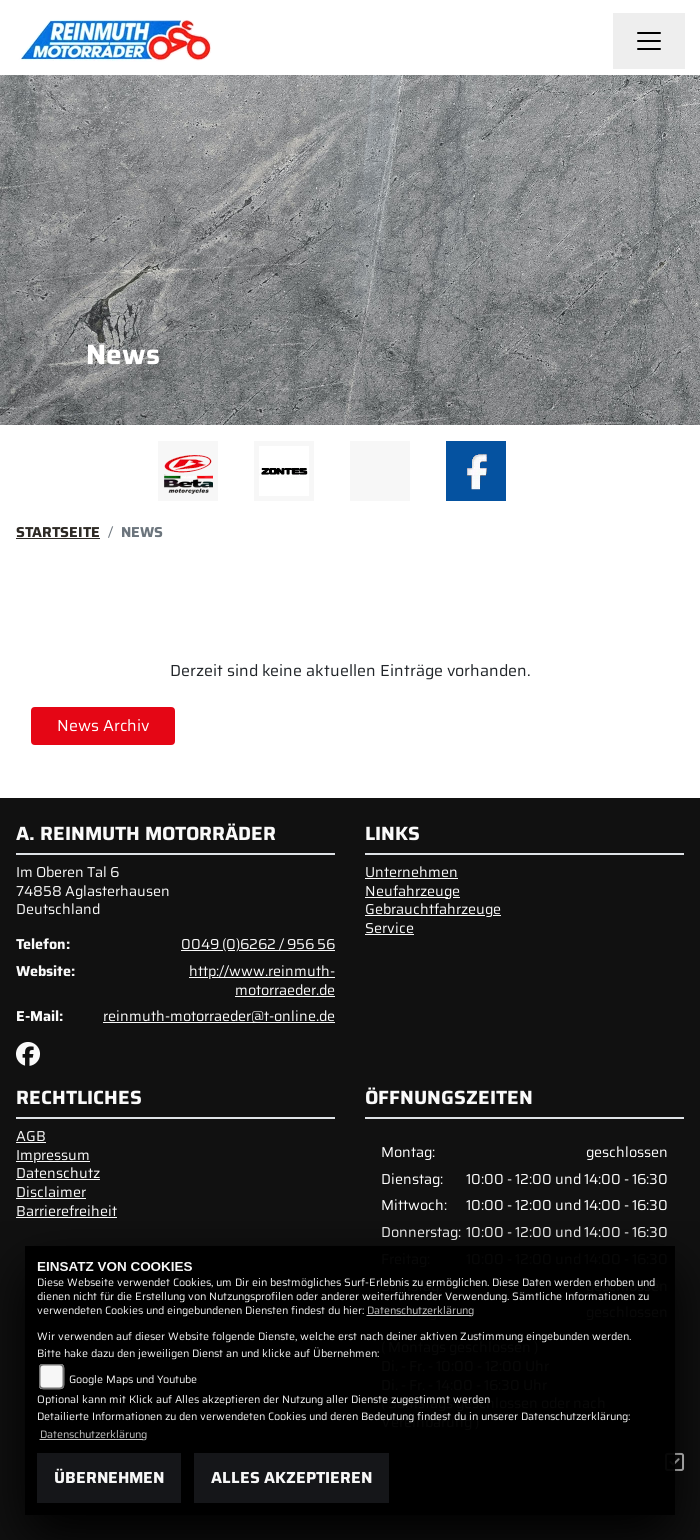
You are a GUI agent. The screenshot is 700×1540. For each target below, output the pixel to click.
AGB (31, 1136)
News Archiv (103, 725)
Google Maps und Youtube (133, 1379)
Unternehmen (411, 872)
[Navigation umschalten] (649, 41)
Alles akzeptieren (291, 1477)
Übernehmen (109, 1477)
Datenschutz (58, 1173)
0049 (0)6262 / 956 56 (258, 944)
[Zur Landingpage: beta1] (188, 471)
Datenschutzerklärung (420, 1310)
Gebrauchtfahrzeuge (433, 909)
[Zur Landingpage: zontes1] (284, 471)
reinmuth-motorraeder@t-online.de (219, 1016)
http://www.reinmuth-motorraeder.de (262, 980)
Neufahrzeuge (412, 891)
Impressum (53, 1155)
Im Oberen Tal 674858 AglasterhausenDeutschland (93, 890)
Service (389, 928)
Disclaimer (51, 1192)
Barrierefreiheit (66, 1211)
